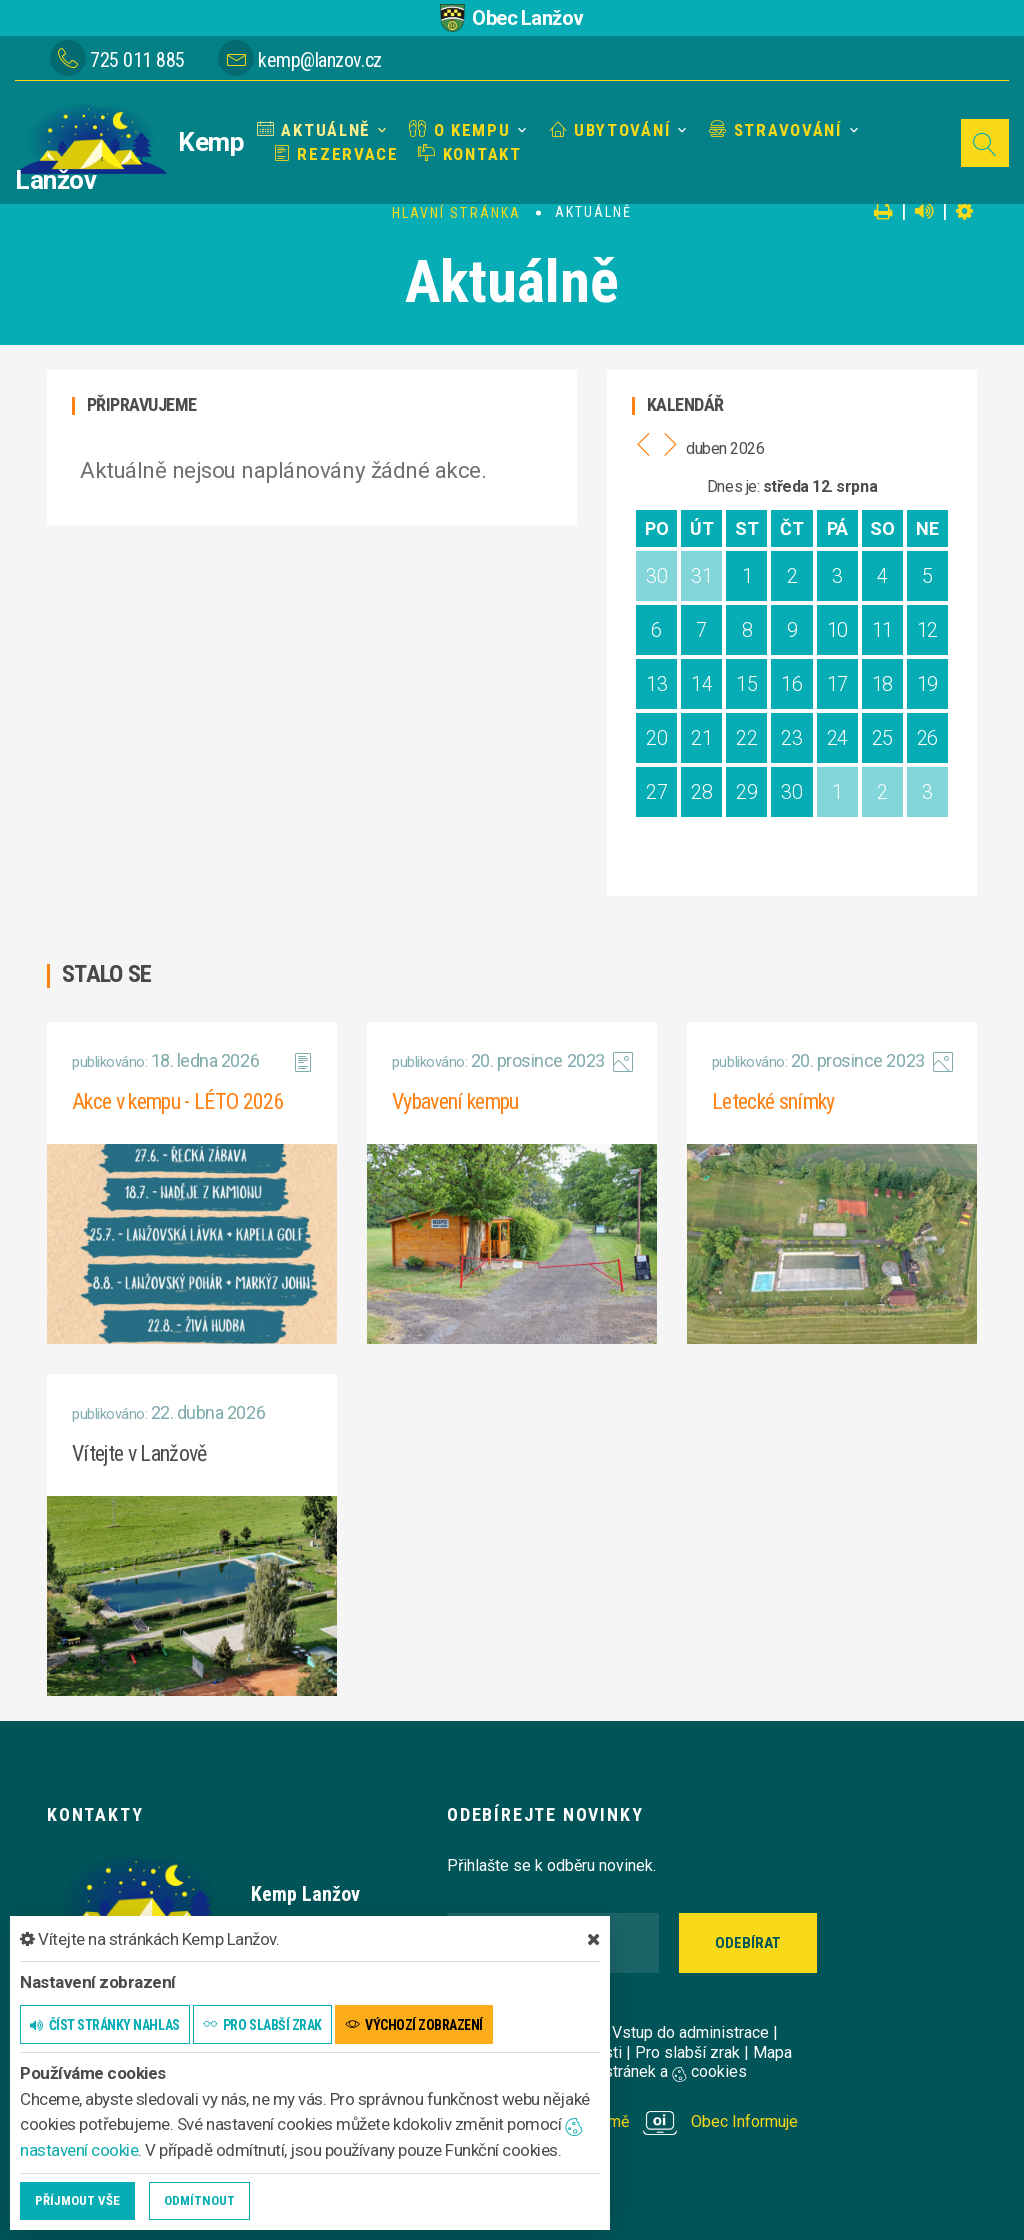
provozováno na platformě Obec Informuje (622, 2121)
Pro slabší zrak (687, 2052)
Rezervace (336, 154)
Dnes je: (733, 486)
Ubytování (610, 130)
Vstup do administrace (690, 2032)
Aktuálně (313, 130)
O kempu (459, 130)
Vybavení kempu (455, 1101)
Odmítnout (199, 2200)
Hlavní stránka (456, 213)
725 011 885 (137, 60)
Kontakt (469, 154)
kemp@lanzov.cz (319, 60)
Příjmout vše (77, 2200)
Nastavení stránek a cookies (629, 2071)
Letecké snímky (773, 1101)
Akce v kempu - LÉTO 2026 (178, 1101)
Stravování (775, 130)
